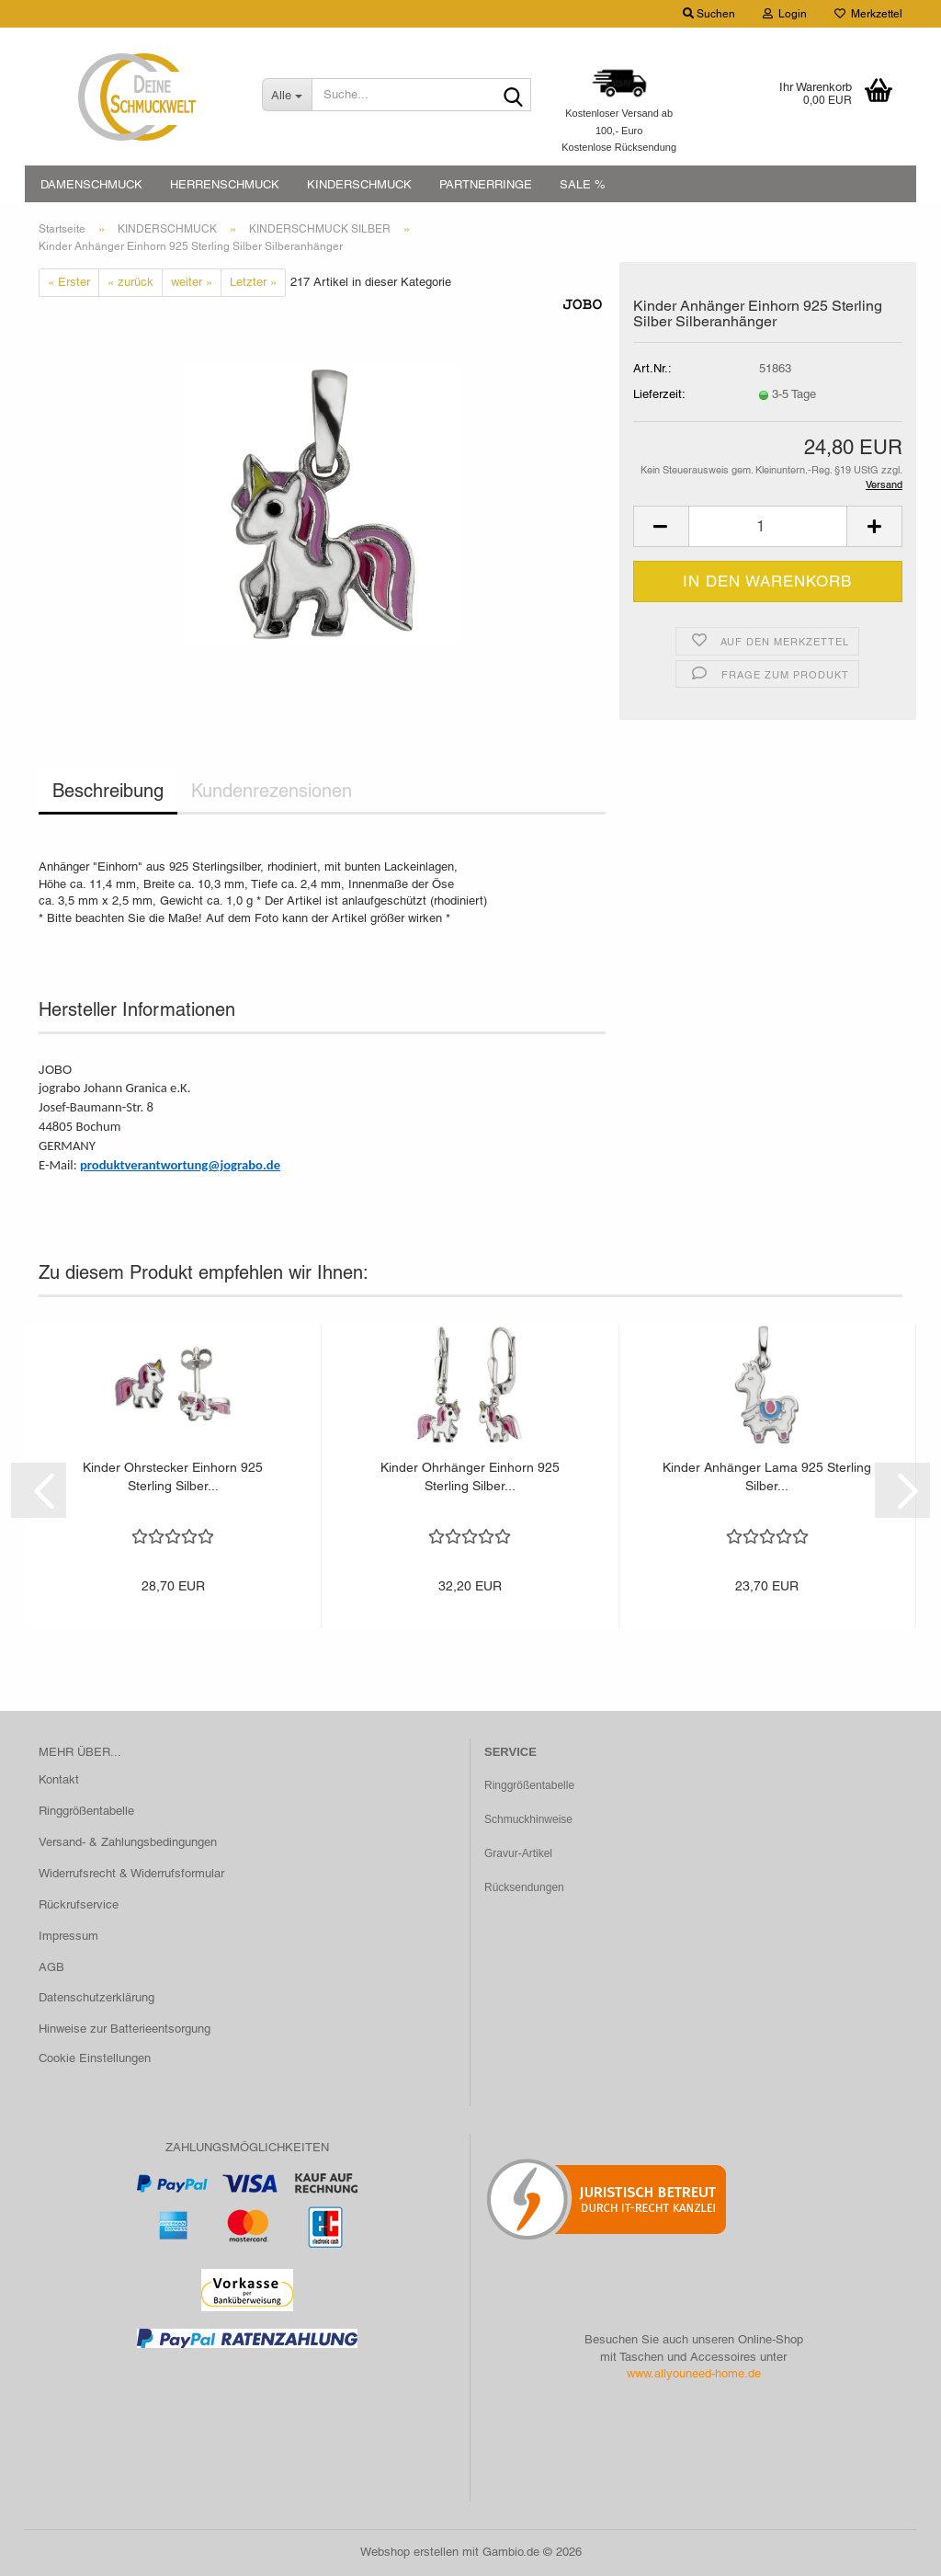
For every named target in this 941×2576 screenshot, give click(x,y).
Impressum (68, 1936)
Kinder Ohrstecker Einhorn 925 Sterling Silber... (173, 1476)
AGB (51, 1967)
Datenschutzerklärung (96, 1997)
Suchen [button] (709, 13)
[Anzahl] (767, 526)
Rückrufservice (79, 1904)
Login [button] (785, 13)
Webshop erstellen (409, 2552)
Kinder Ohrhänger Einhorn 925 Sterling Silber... (470, 1476)
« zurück (130, 282)
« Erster (69, 282)
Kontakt (59, 1779)
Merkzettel (868, 13)
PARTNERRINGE (485, 184)
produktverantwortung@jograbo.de (180, 1165)
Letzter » (253, 282)
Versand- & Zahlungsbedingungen (128, 1842)
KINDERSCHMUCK (359, 184)
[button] (660, 526)
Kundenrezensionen (271, 791)
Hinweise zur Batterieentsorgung (124, 2028)
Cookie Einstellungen (95, 2058)
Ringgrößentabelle (86, 1811)
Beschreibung (108, 791)
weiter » (191, 282)
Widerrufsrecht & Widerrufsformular (131, 1873)
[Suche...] (287, 94)
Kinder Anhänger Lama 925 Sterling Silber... (767, 1476)
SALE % (583, 184)
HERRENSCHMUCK (224, 184)
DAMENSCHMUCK (91, 184)
